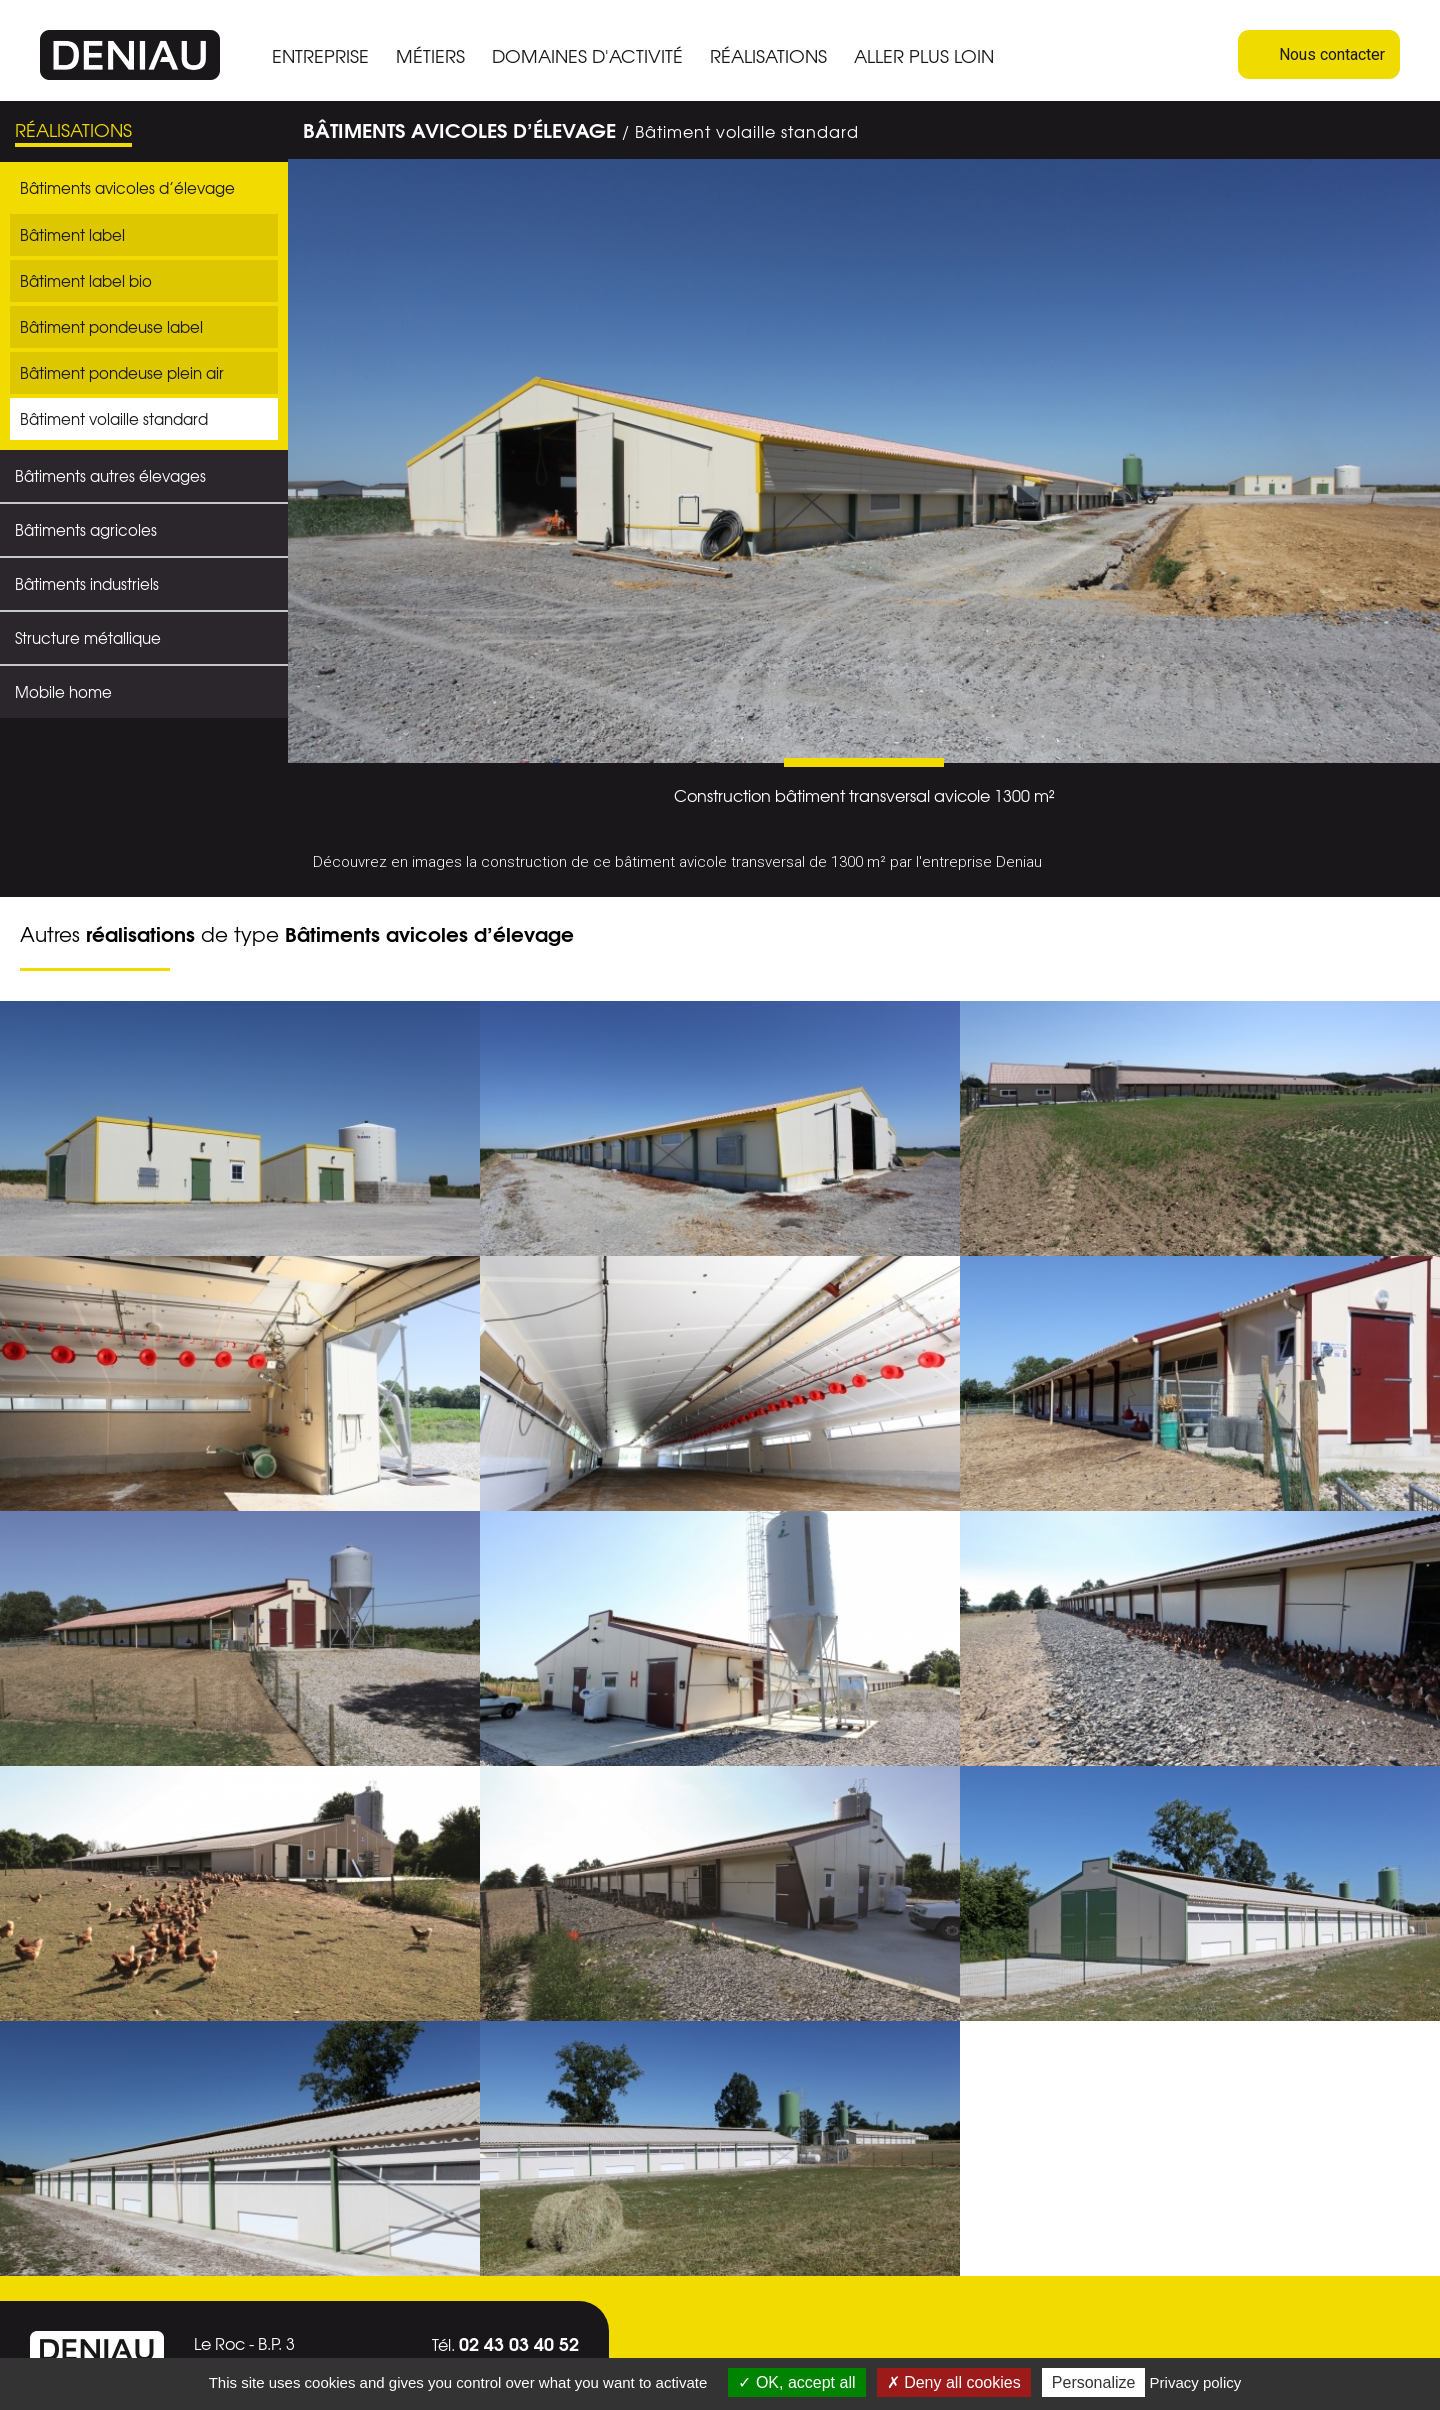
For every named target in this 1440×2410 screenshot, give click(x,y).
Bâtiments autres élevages (110, 476)
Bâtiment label (72, 235)
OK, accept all (796, 2382)
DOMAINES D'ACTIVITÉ (587, 55)
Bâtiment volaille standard (114, 419)
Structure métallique (88, 638)
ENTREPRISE (320, 55)
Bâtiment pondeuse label (111, 327)
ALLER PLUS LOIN (924, 55)
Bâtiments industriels (87, 584)
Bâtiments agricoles (86, 530)
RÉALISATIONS (768, 55)
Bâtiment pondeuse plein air (122, 373)
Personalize (1094, 2382)
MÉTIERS (430, 55)
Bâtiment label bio (86, 281)
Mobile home (63, 692)
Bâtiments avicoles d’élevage (127, 188)
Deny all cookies (954, 2382)
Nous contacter (1319, 54)
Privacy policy (1196, 2382)
